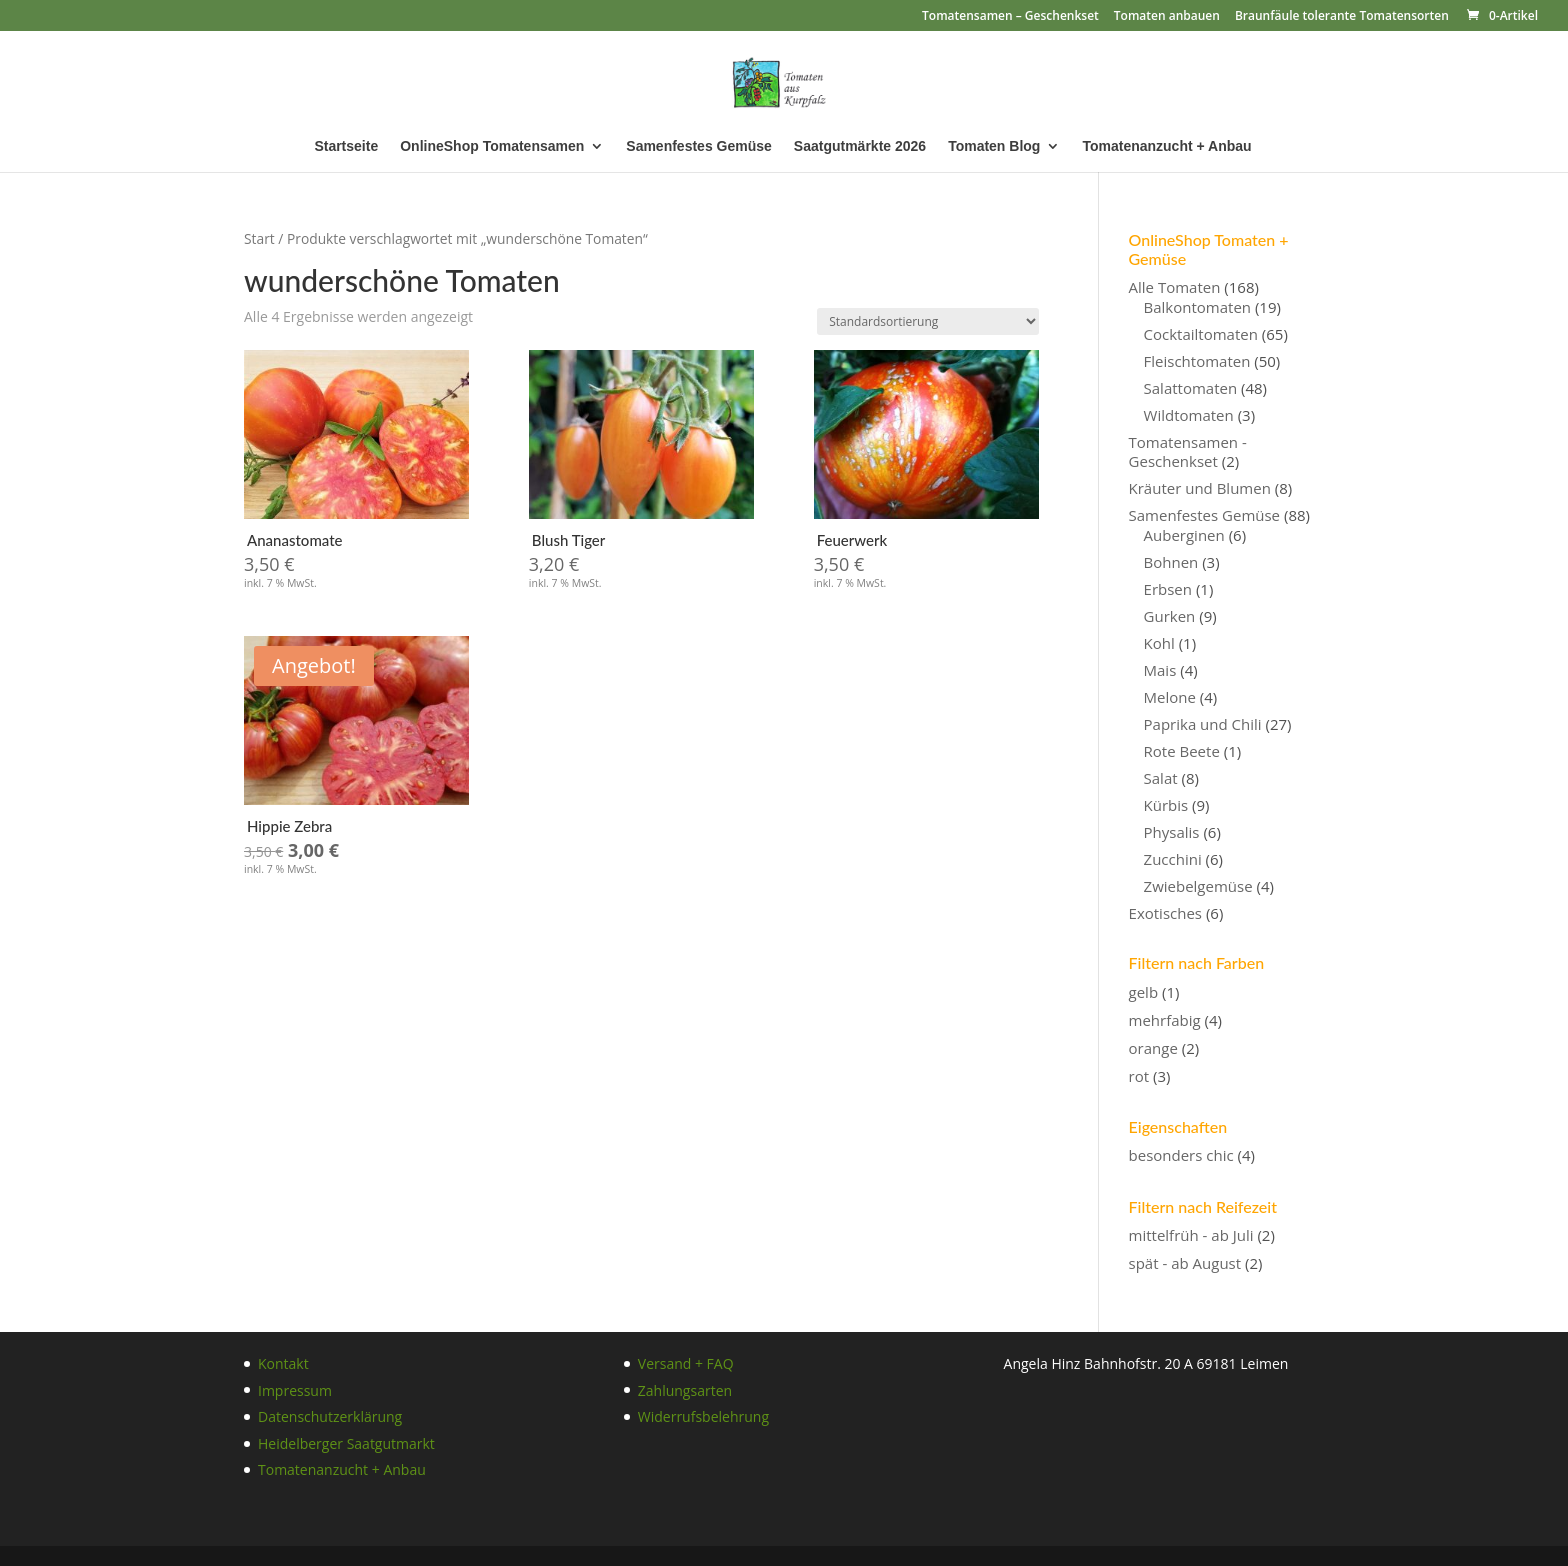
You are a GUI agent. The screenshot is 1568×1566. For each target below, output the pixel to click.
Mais (1160, 670)
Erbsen (1168, 589)
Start (259, 238)
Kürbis (1166, 805)
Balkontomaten (1197, 307)
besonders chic (1181, 1155)
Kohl (1159, 643)
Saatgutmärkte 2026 (860, 146)
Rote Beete (1182, 751)
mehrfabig (1165, 1020)
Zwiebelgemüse (1198, 886)
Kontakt (283, 1363)
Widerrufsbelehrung (703, 1416)
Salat (1161, 778)
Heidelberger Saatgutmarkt (346, 1443)
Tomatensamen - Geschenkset (1188, 452)
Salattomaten (1191, 388)
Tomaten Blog (994, 146)
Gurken (1170, 616)
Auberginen (1184, 535)
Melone (1170, 697)
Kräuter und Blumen (1200, 488)
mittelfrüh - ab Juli (1191, 1235)
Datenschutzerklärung (330, 1416)
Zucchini (1173, 859)
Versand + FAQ (686, 1363)
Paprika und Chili (1203, 724)
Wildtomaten (1189, 415)
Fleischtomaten (1197, 361)
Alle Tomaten (1175, 287)
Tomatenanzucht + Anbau (1166, 146)
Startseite (346, 146)
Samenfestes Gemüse (699, 146)
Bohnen (1171, 562)
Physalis (1172, 832)
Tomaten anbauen (1167, 17)
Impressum (295, 1390)
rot (1139, 1076)
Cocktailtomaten (1201, 334)
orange (1153, 1048)
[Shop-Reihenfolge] (928, 321)
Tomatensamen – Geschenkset (1010, 17)
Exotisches (1165, 913)
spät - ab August (1185, 1263)
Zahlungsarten (685, 1390)
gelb (1144, 992)
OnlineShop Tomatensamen (492, 146)
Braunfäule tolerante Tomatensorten (1342, 17)
